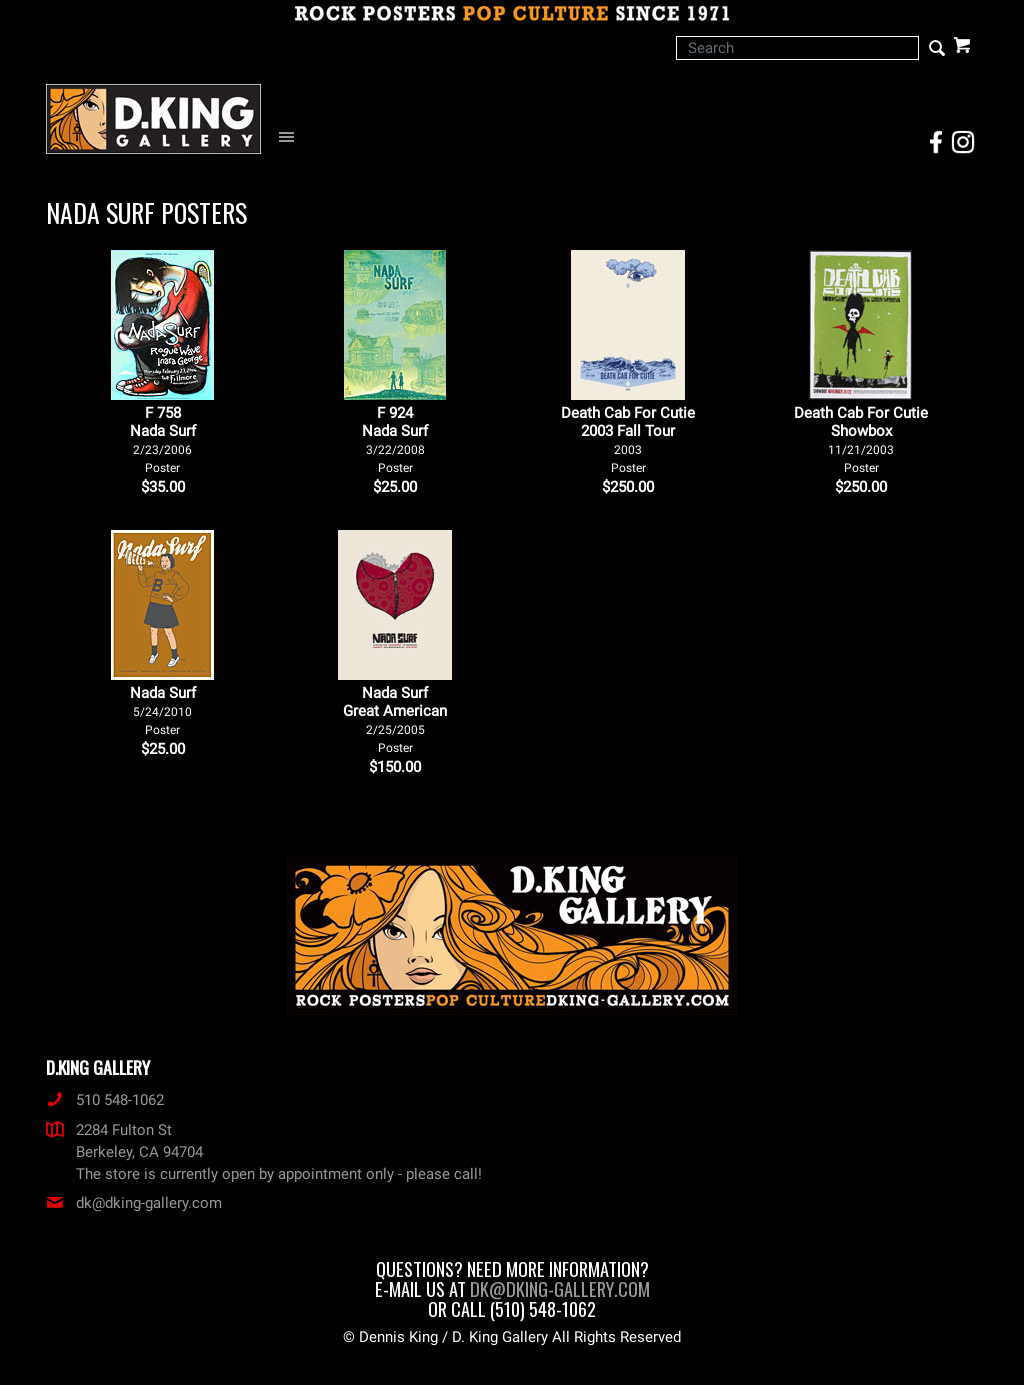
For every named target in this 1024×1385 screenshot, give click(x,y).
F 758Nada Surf (163, 439)
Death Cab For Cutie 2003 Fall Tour (628, 439)
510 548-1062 (105, 1100)
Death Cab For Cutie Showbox (861, 439)
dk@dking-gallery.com (134, 1203)
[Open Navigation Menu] (291, 137)
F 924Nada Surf (395, 439)
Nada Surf (163, 710)
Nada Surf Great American (395, 719)
